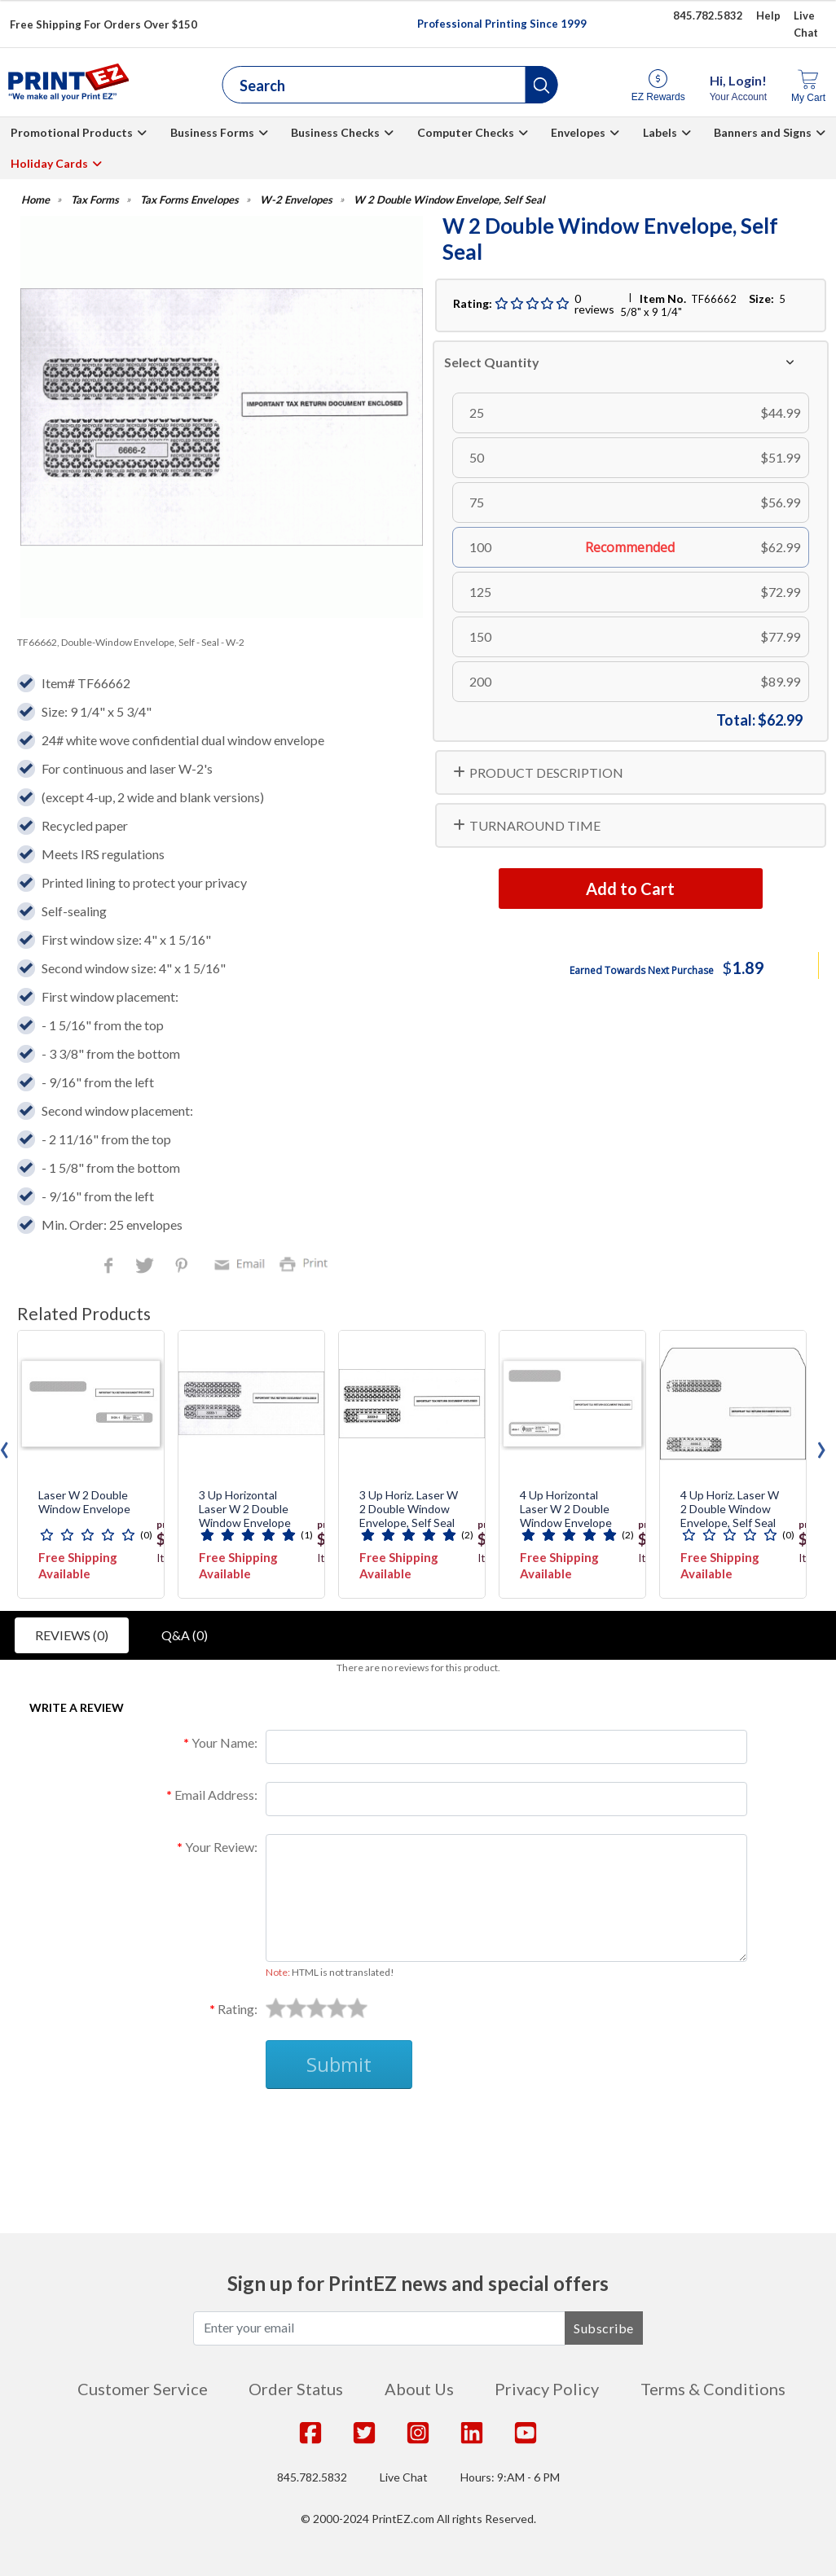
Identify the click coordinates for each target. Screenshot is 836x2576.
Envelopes (578, 132)
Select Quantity (491, 362)
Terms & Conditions (712, 2388)
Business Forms (212, 132)
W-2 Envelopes (296, 200)
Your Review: (221, 1846)
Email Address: (215, 1794)
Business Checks (335, 132)
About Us (419, 2388)
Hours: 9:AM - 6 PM (510, 2477)
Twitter (146, 1267)
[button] (542, 84)
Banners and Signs (763, 132)
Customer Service (142, 2388)
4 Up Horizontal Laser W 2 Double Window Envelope (566, 1509)
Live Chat (404, 2477)
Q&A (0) (184, 1635)
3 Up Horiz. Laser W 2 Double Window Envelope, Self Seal (408, 1509)
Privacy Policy (547, 2388)
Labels (660, 132)
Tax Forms (95, 200)
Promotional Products (72, 132)
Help (768, 15)
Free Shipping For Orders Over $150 (103, 24)
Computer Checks (465, 132)
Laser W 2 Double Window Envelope (84, 1502)
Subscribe (604, 2328)
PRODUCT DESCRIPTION (546, 772)
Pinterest (183, 1267)
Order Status (296, 2388)
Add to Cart (630, 888)
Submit (339, 2064)
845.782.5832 (312, 2477)
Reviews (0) (71, 1635)
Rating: (237, 2008)
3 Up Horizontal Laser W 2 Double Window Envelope (245, 1509)
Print (307, 1263)
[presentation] (821, 1445)
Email (242, 1263)
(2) (467, 1535)
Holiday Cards (49, 163)
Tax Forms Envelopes (189, 200)
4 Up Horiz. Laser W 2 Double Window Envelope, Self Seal (729, 1509)
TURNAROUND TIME (535, 825)
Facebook (111, 1267)
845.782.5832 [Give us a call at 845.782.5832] (708, 15)
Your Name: (224, 1742)
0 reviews (594, 303)
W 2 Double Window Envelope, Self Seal (449, 200)
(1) (307, 1535)
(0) (146, 1535)
